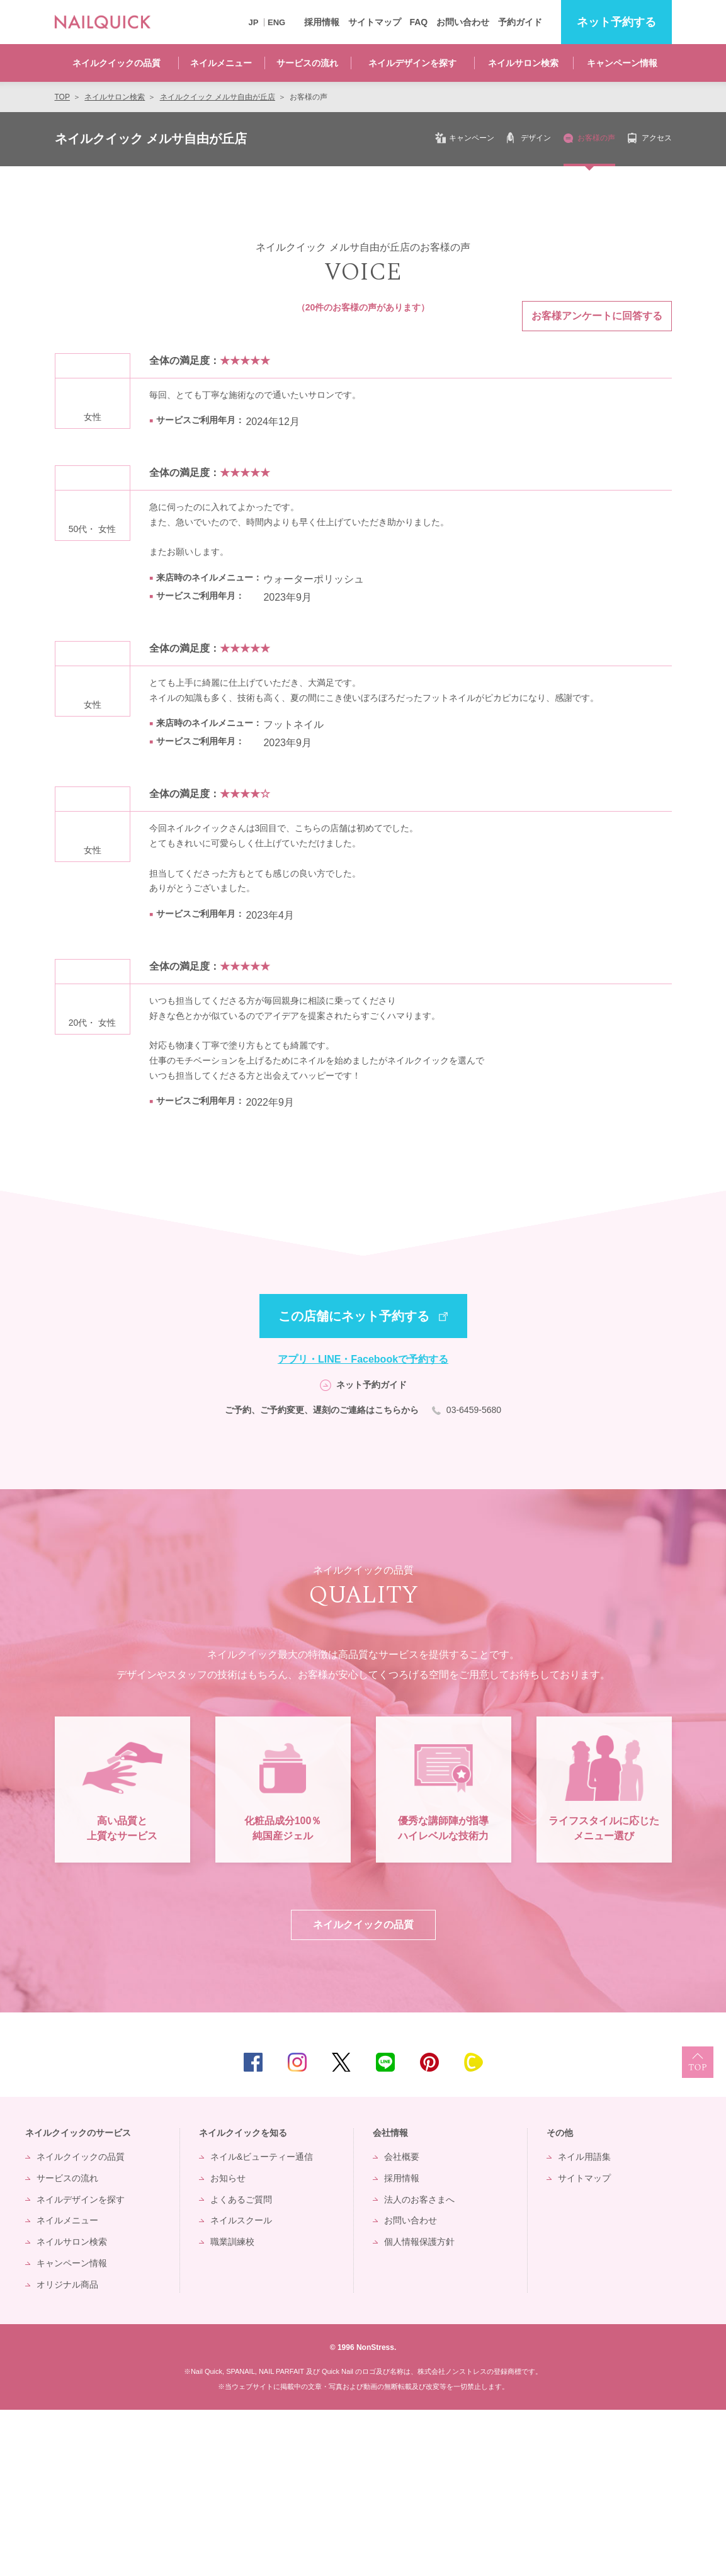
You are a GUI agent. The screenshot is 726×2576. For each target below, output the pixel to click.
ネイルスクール (241, 2387)
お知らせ (228, 2344)
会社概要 (401, 2323)
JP (254, 22)
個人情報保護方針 (419, 2408)
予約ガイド (520, 22)
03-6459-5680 (472, 1410)
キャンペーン (471, 137)
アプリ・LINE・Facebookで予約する (363, 1359)
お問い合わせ (462, 22)
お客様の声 (596, 137)
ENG (276, 22)
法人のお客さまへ (419, 2366)
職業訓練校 (232, 2408)
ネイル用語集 (584, 2323)
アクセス (657, 137)
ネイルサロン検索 (523, 63)
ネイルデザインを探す (412, 63)
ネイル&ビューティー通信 (261, 2323)
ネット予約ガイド (371, 1385)
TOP (697, 2228)
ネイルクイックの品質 (116, 63)
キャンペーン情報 (622, 63)
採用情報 (321, 22)
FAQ (418, 22)
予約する (616, 22)
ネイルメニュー (221, 63)
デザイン (536, 137)
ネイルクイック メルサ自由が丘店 (151, 138)
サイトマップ (374, 22)
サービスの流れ (307, 63)
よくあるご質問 (241, 2366)
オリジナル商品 (67, 2451)
